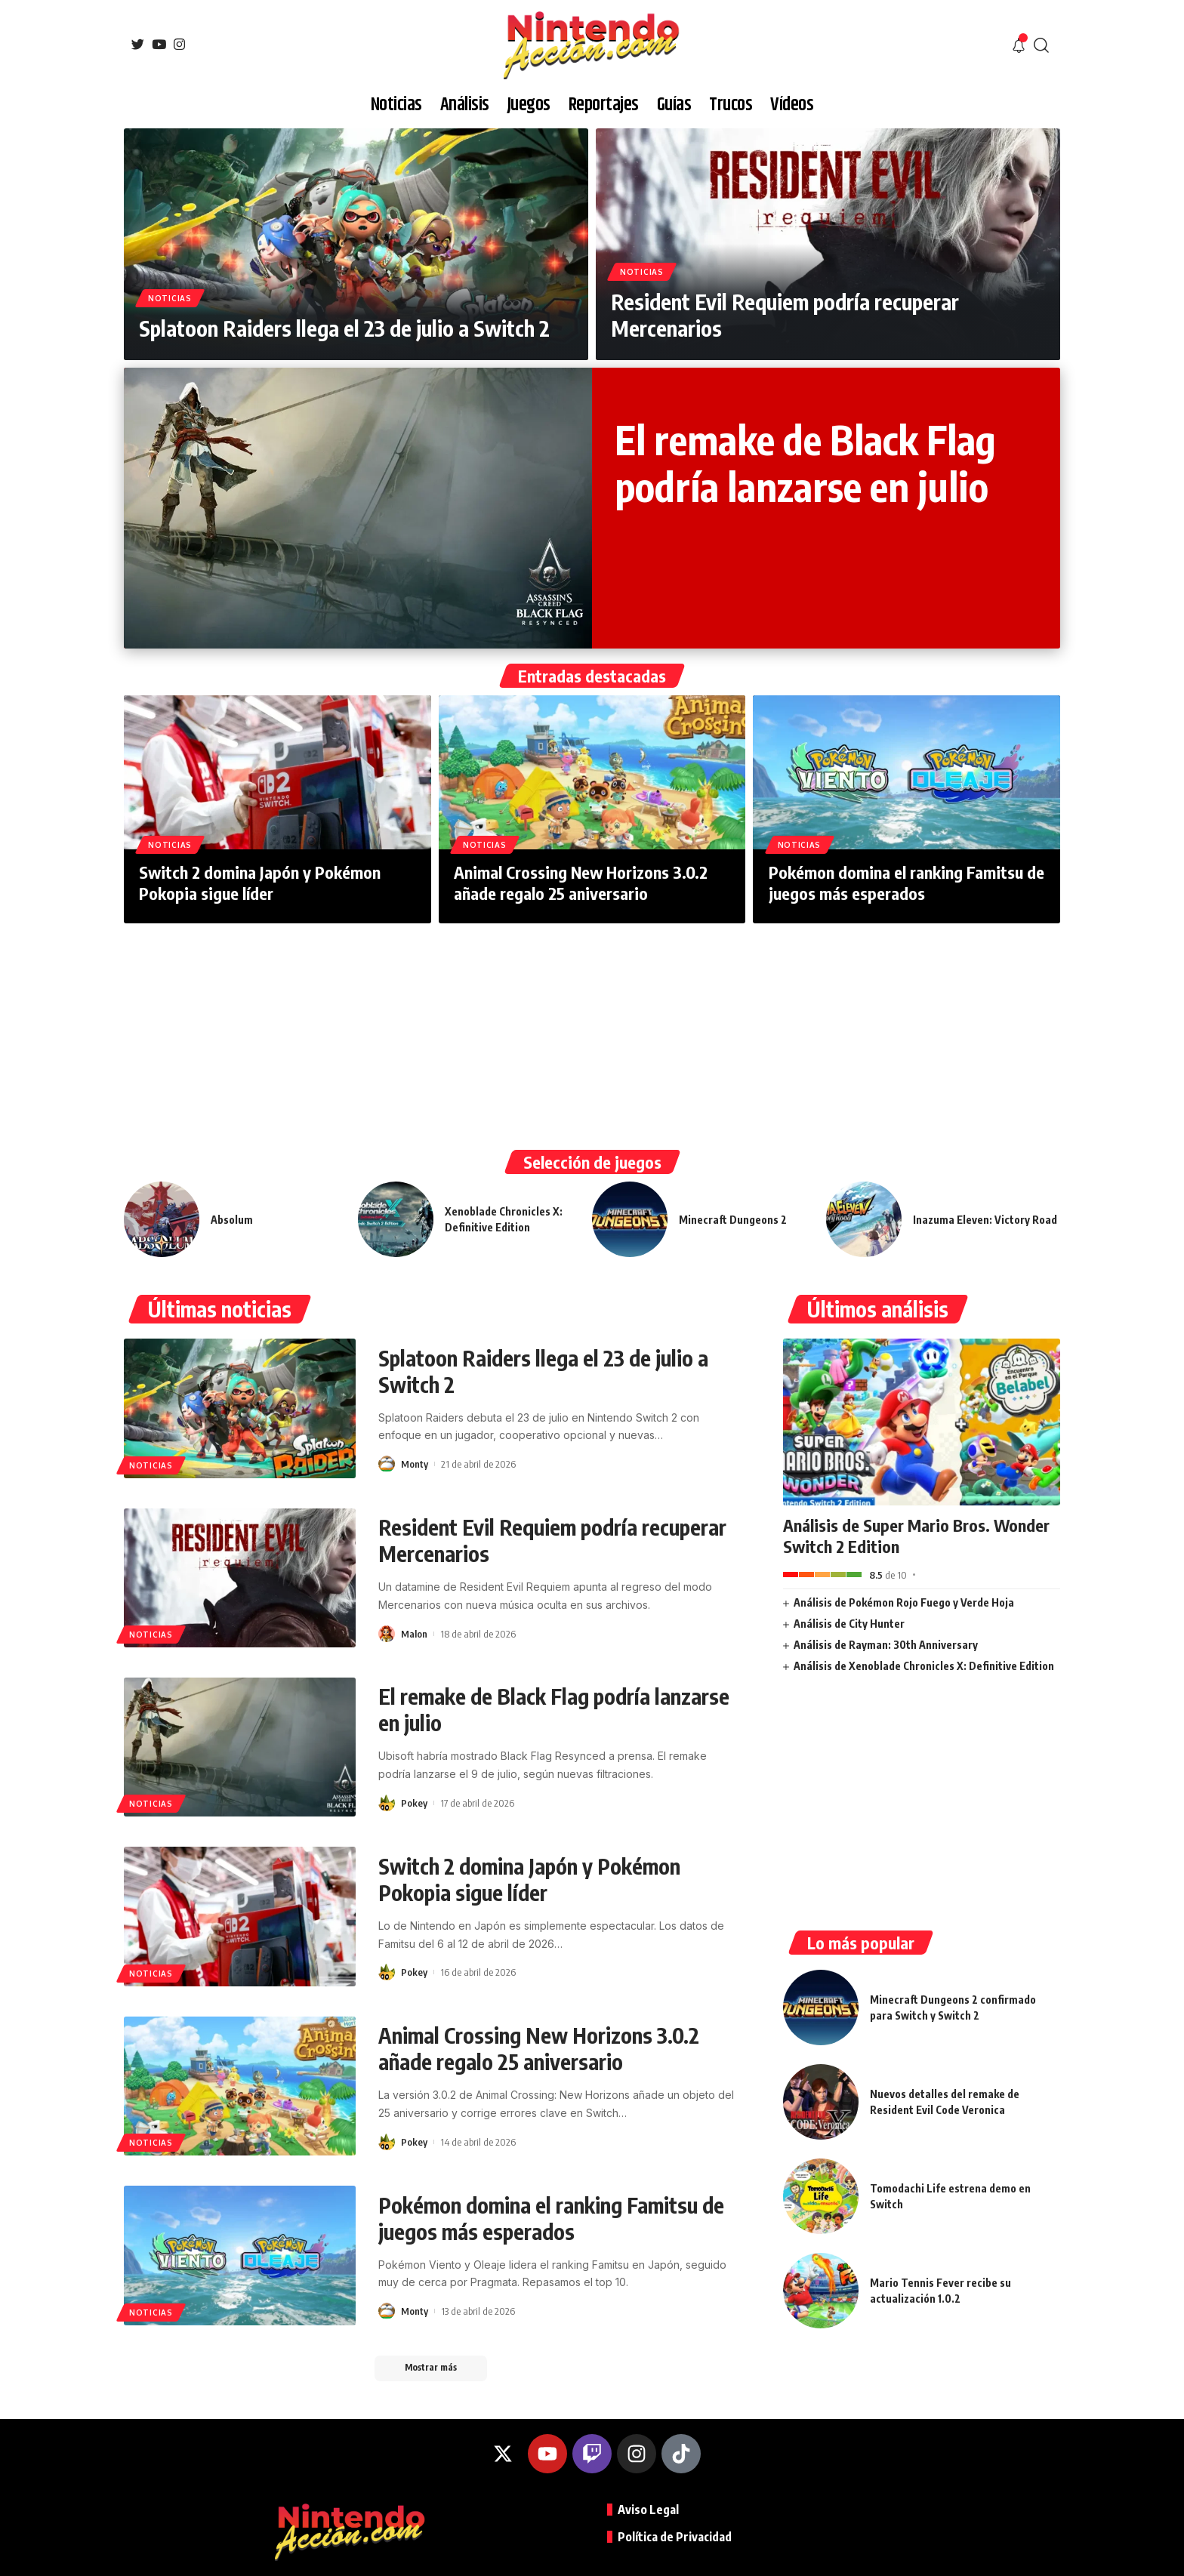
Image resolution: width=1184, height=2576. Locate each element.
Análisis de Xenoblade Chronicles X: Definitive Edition (924, 1665)
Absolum (232, 1219)
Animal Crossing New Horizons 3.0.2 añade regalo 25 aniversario (581, 882)
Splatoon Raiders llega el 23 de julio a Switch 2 (344, 328)
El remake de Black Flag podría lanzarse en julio (805, 462)
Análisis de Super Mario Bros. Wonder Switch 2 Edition (916, 1536)
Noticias (170, 298)
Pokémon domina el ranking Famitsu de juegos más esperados (906, 882)
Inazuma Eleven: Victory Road (985, 1219)
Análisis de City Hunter (849, 1623)
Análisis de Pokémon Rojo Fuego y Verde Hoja (904, 1602)
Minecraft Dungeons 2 (733, 1219)
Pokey (414, 1803)
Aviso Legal (648, 2510)
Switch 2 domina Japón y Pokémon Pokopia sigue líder (260, 882)
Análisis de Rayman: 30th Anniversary (886, 1644)
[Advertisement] (592, 1036)
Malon (414, 1634)
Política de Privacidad (675, 2537)
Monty (414, 1464)
